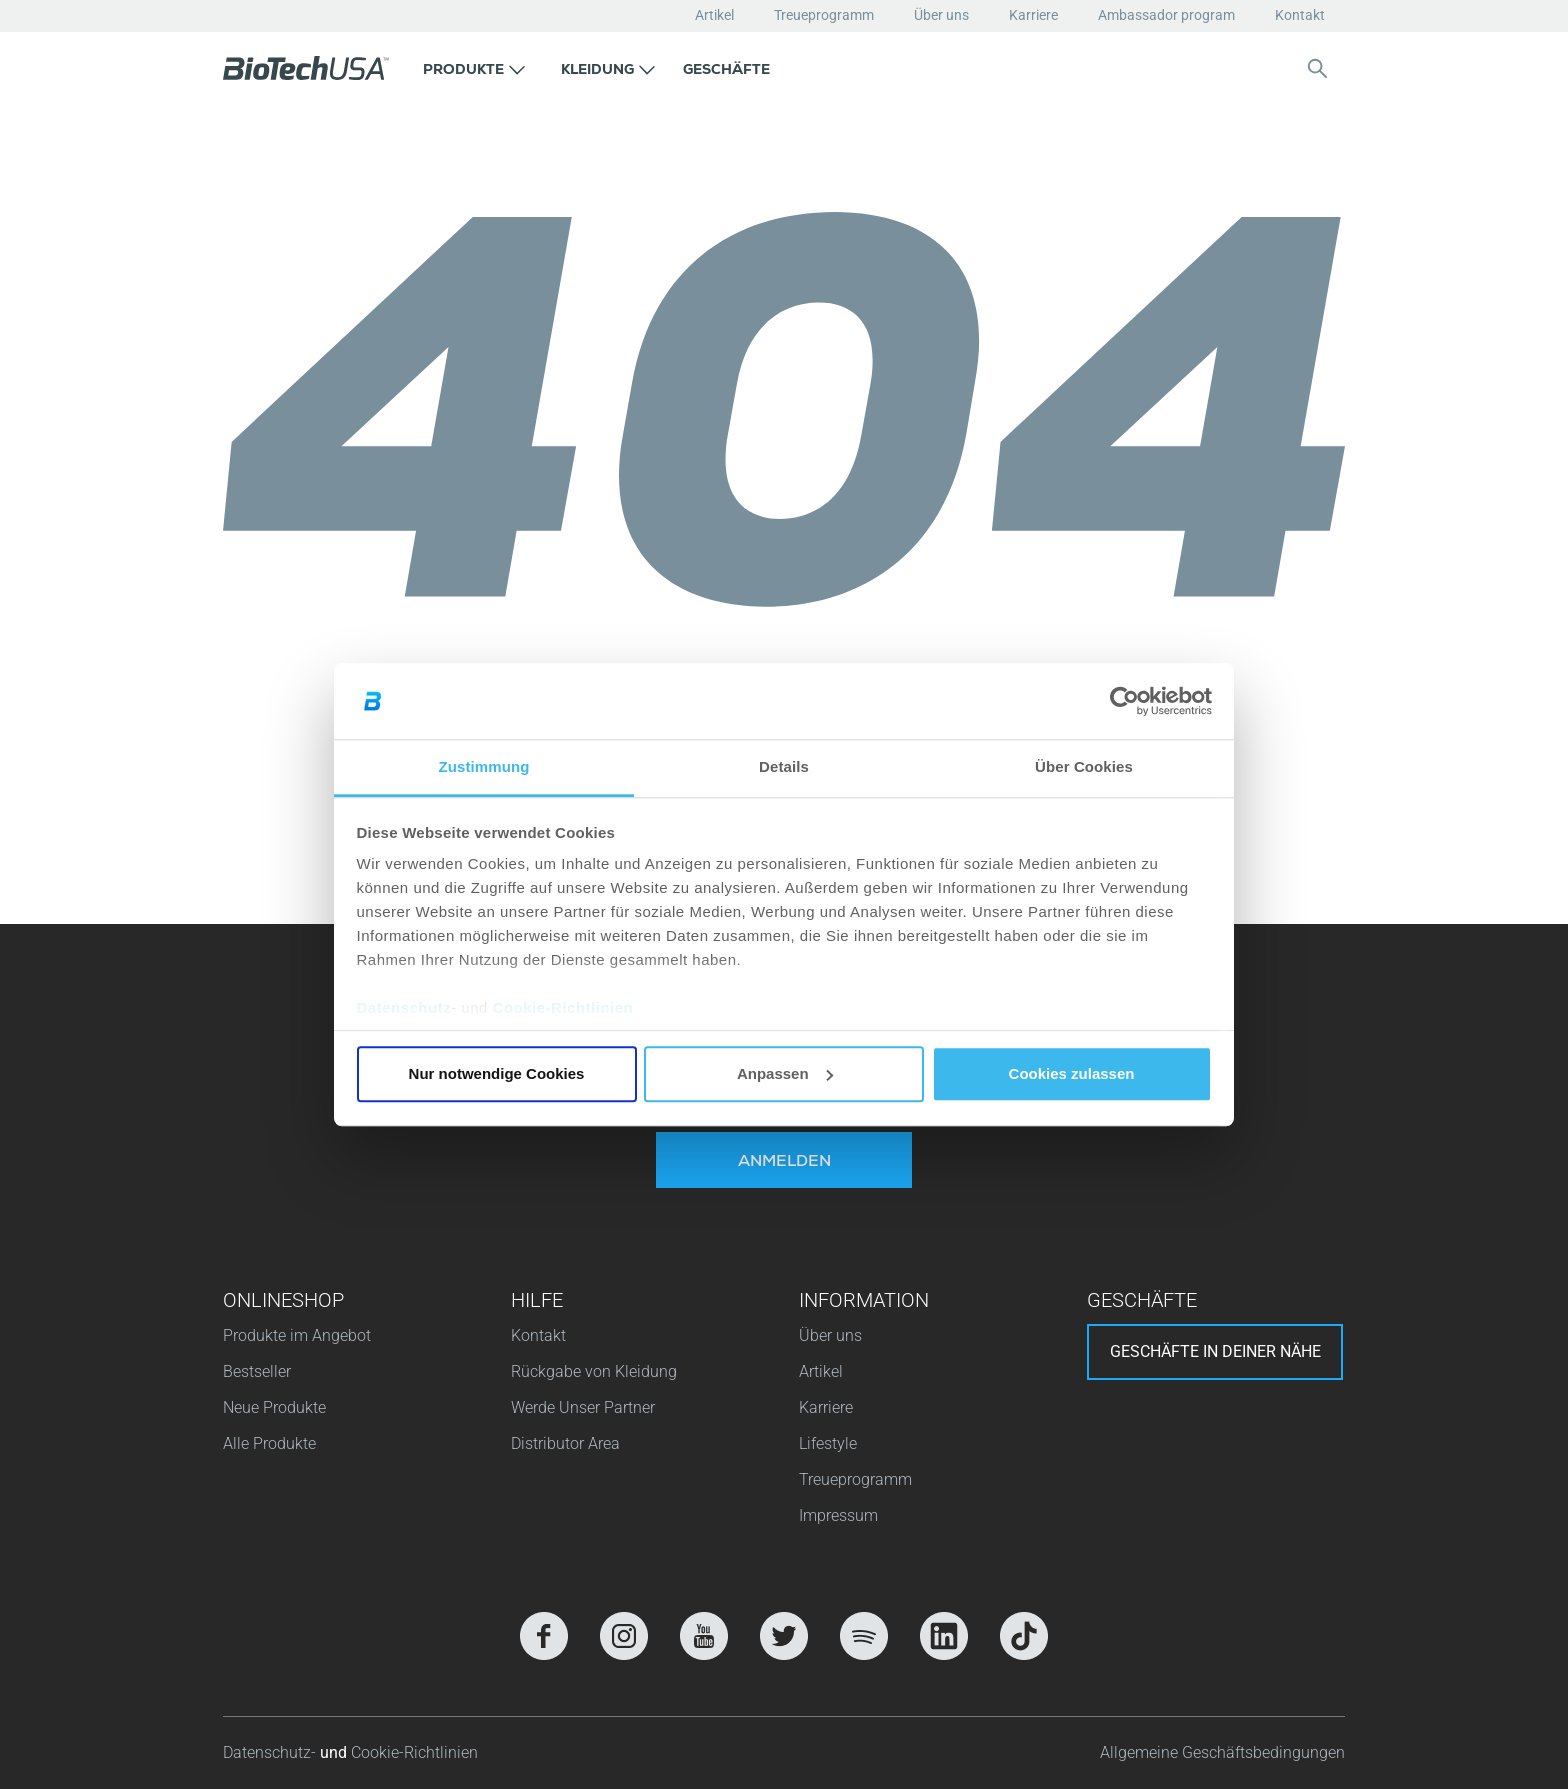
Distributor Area (565, 1443)
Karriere (1033, 15)
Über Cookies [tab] (1084, 767)
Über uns (941, 15)
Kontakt (1300, 15)
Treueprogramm (824, 15)
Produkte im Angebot (297, 1335)
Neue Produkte (274, 1407)
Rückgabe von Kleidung (594, 1371)
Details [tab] (784, 767)
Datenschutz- (271, 1752)
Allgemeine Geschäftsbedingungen (1222, 1752)
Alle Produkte (269, 1443)
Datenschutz (404, 1008)
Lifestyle (828, 1443)
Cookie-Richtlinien (563, 1008)
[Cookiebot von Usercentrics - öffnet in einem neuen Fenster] (1124, 701)
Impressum (838, 1515)
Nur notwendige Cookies (497, 1073)
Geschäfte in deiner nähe (1215, 1351)
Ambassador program (1166, 15)
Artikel (714, 15)
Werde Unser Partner (583, 1407)
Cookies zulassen (1072, 1073)
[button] (474, 68)
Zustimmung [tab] (484, 767)
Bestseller (257, 1371)
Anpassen (785, 1073)
